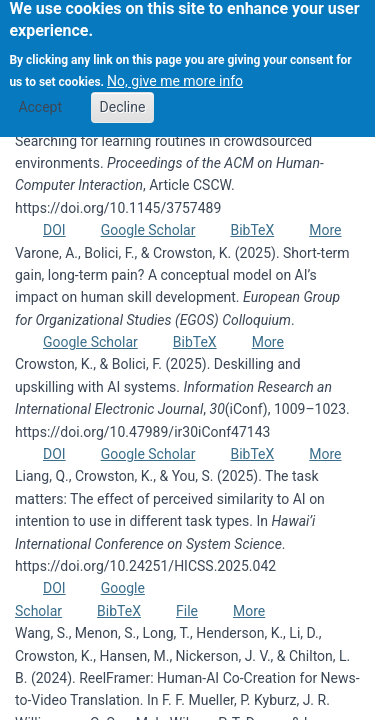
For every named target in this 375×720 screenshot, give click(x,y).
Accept (40, 100)
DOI (54, 230)
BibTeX (252, 230)
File (187, 611)
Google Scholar (148, 230)
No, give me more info (175, 73)
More (325, 230)
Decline (123, 100)
